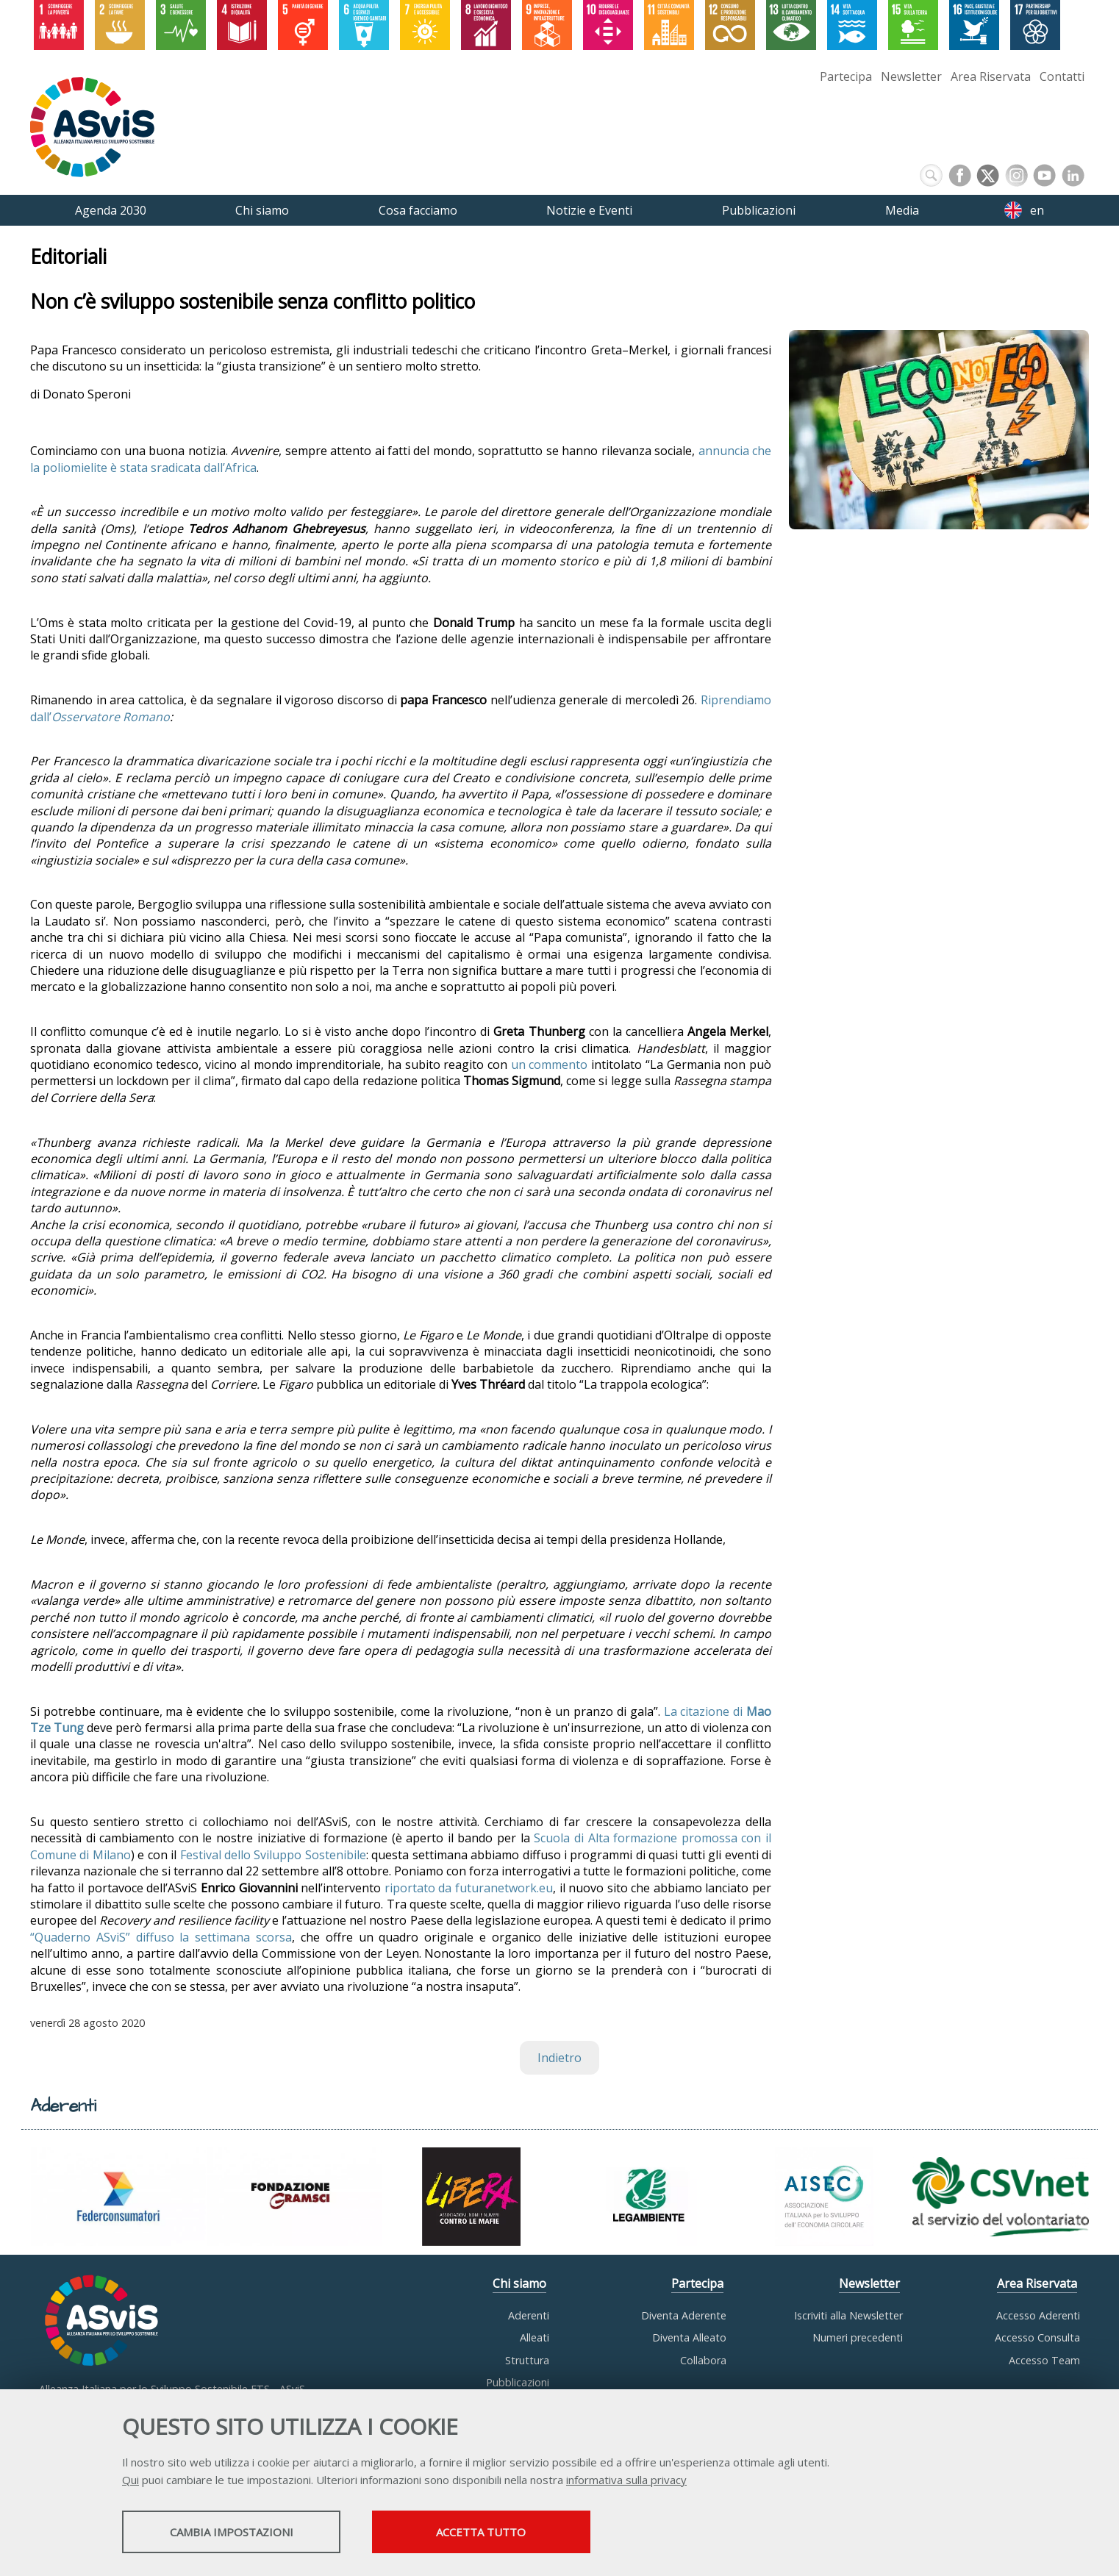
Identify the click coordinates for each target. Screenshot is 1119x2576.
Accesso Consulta (1037, 2337)
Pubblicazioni (517, 2382)
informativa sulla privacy (626, 2480)
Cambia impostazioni (238, 2532)
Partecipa (846, 76)
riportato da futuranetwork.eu (469, 1888)
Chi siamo (519, 2283)
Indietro (559, 2058)
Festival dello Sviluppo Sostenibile (273, 1855)
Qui (130, 2480)
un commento (549, 1064)
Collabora (703, 2360)
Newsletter (911, 76)
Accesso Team (1044, 2360)
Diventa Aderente (683, 2315)
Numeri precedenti (857, 2337)
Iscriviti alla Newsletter (848, 2315)
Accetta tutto (503, 2532)
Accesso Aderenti (1038, 2315)
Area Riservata (991, 76)
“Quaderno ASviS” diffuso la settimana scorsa (161, 1937)
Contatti (1062, 76)
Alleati (534, 2337)
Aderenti (528, 2315)
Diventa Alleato (689, 2337)
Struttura (527, 2360)
